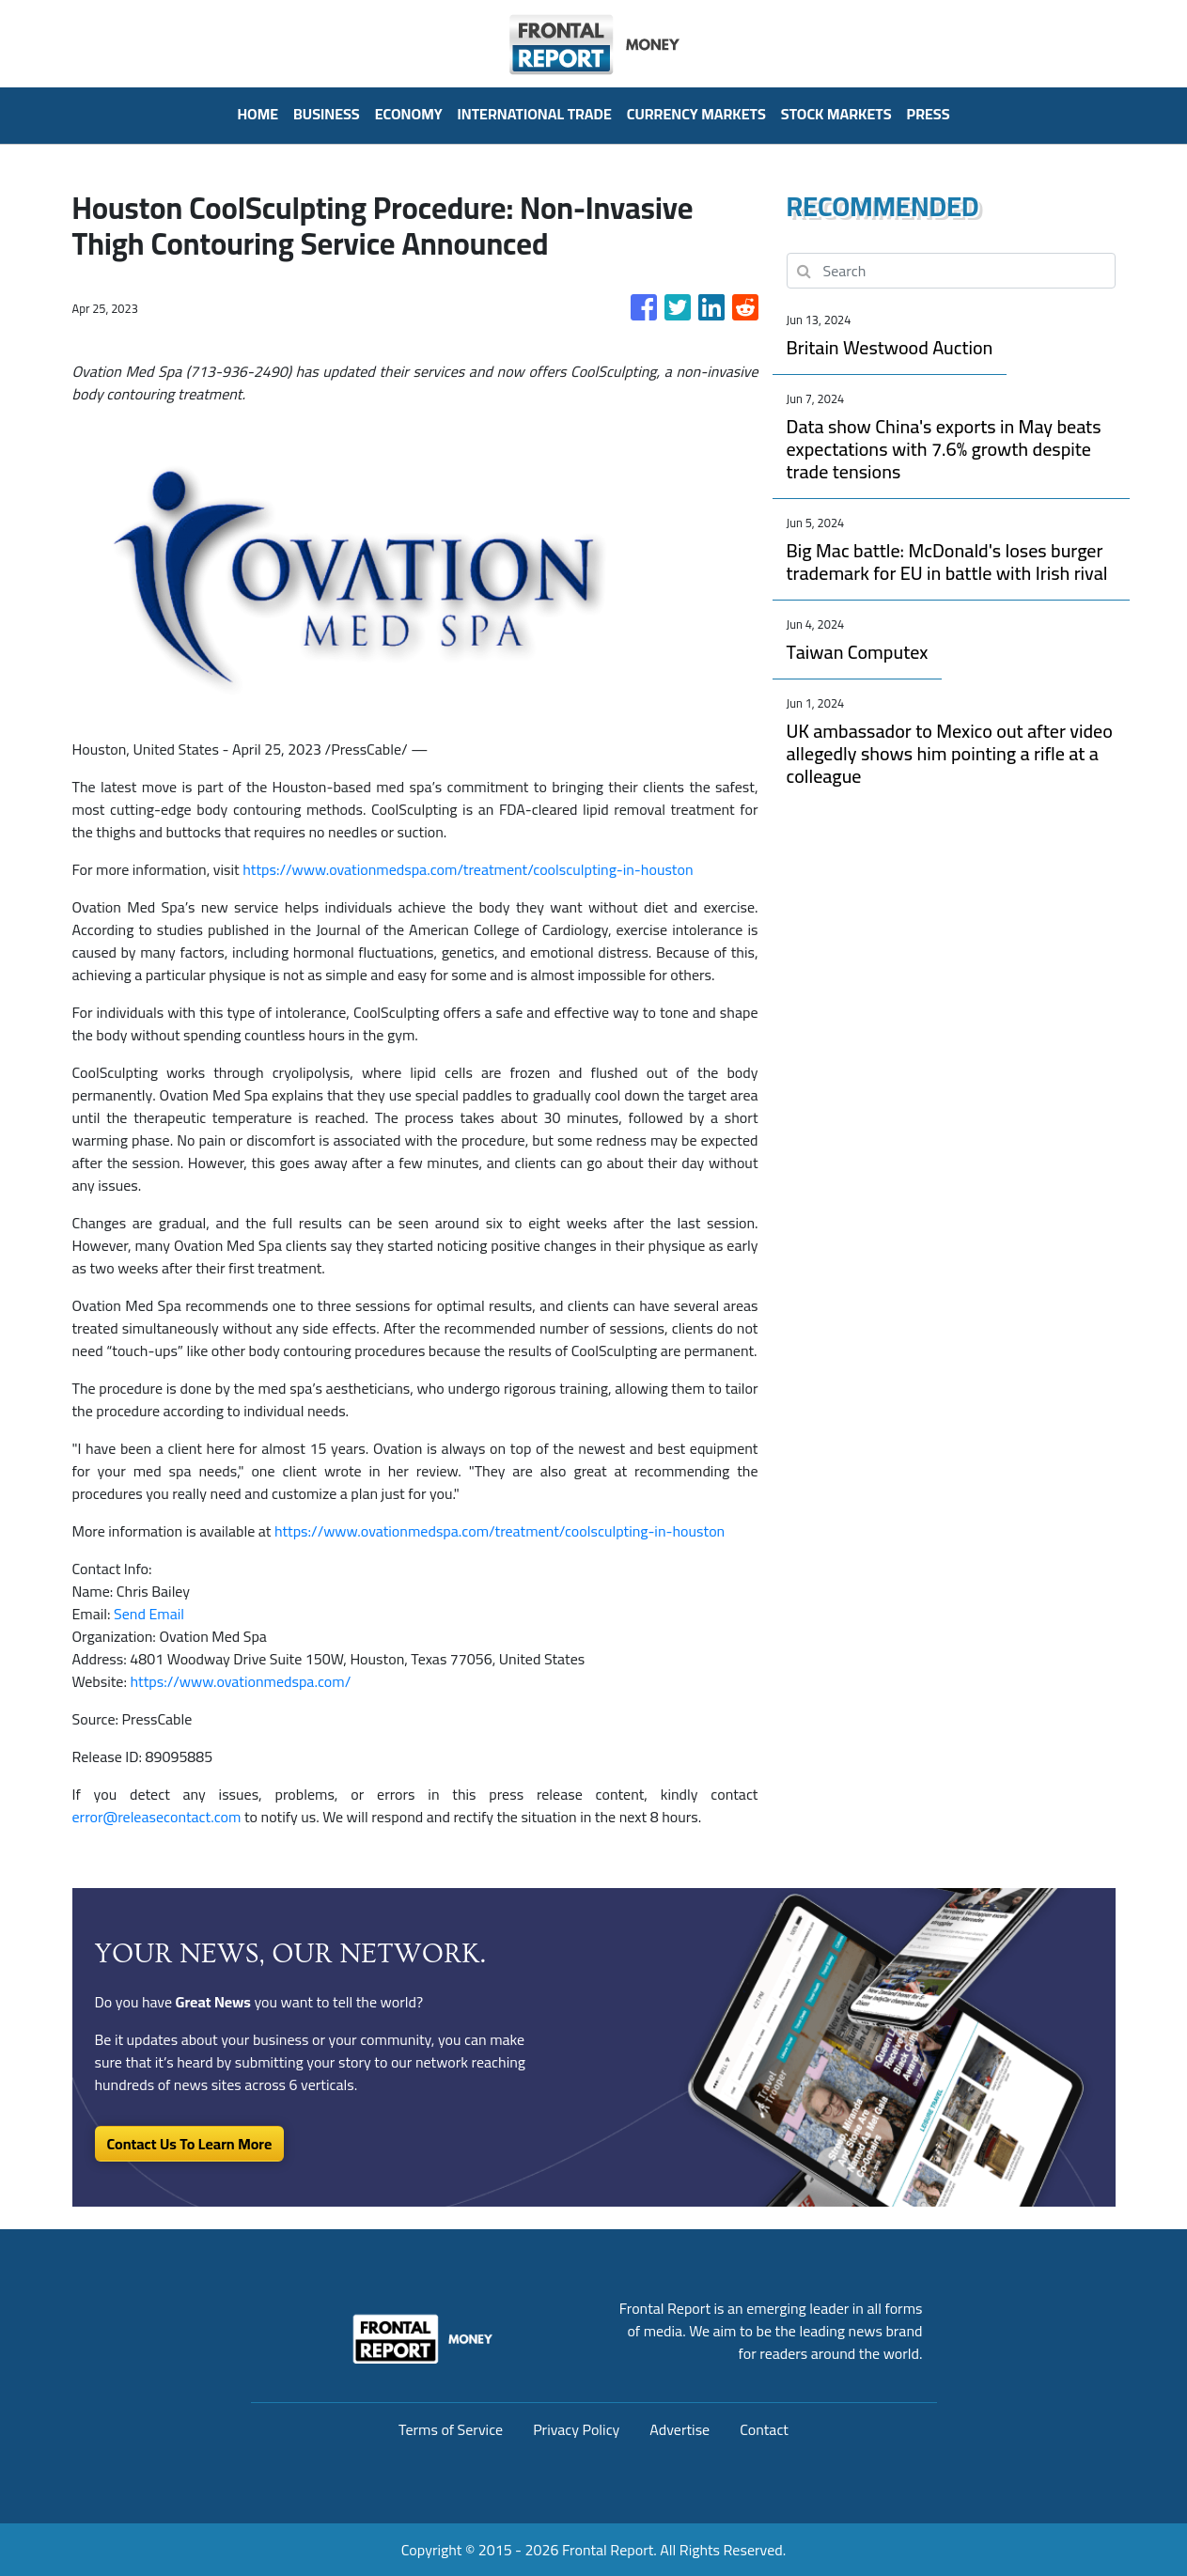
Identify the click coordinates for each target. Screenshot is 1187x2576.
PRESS (928, 114)
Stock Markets (836, 114)
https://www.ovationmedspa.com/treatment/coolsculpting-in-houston (467, 869)
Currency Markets (696, 114)
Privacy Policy (576, 2429)
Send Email (149, 1614)
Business (326, 114)
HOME (257, 114)
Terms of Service (450, 2429)
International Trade (535, 114)
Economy (409, 114)
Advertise (679, 2429)
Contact (764, 2429)
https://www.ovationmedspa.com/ (240, 1681)
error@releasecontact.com (157, 1817)
